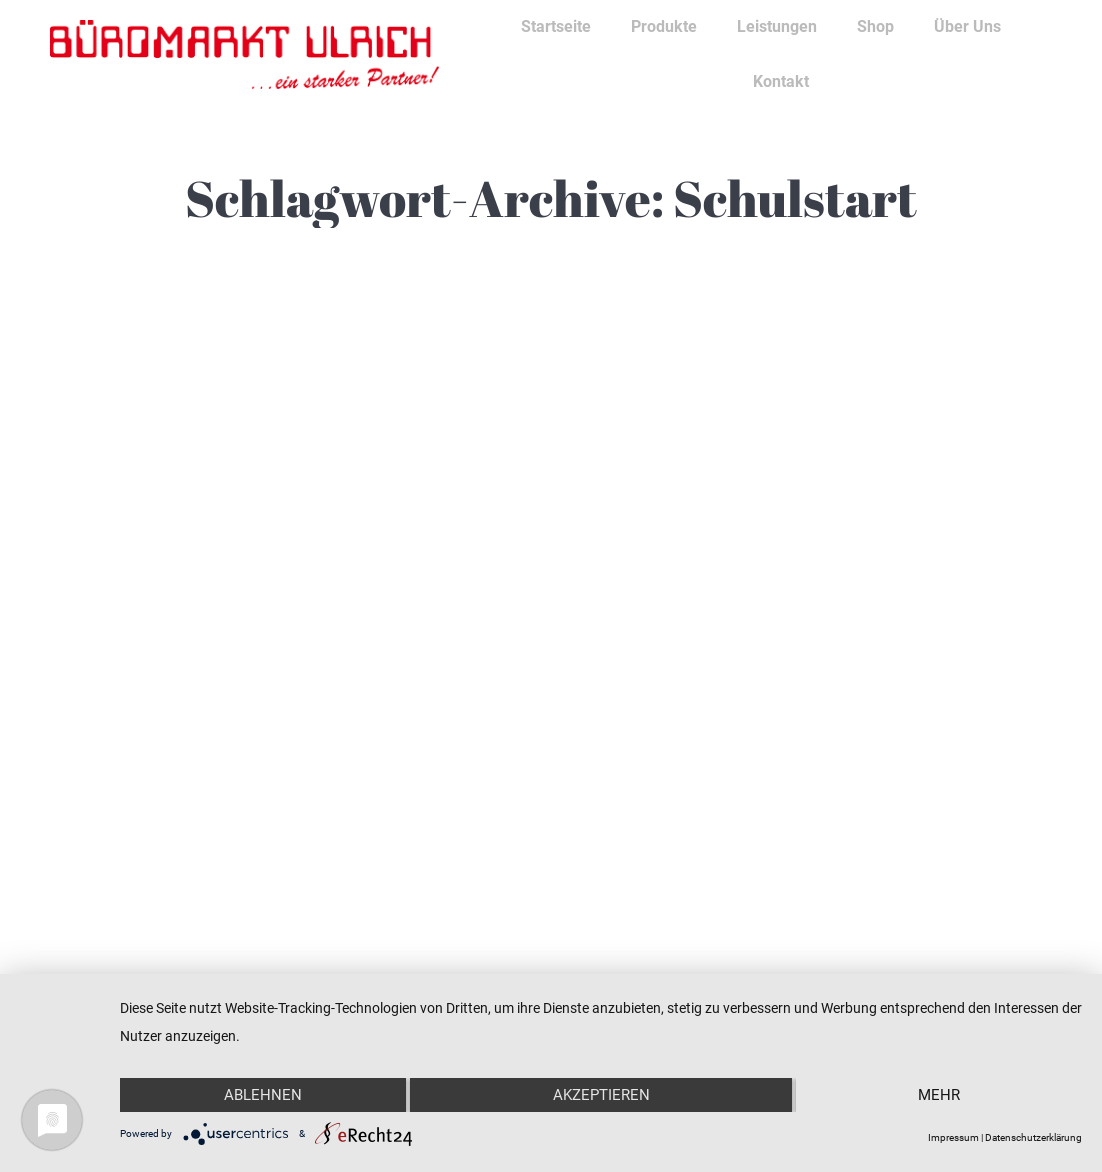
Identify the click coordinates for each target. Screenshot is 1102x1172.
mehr (939, 1095)
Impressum (953, 1137)
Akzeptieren (601, 1095)
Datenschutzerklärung (1033, 1137)
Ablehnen (263, 1095)
